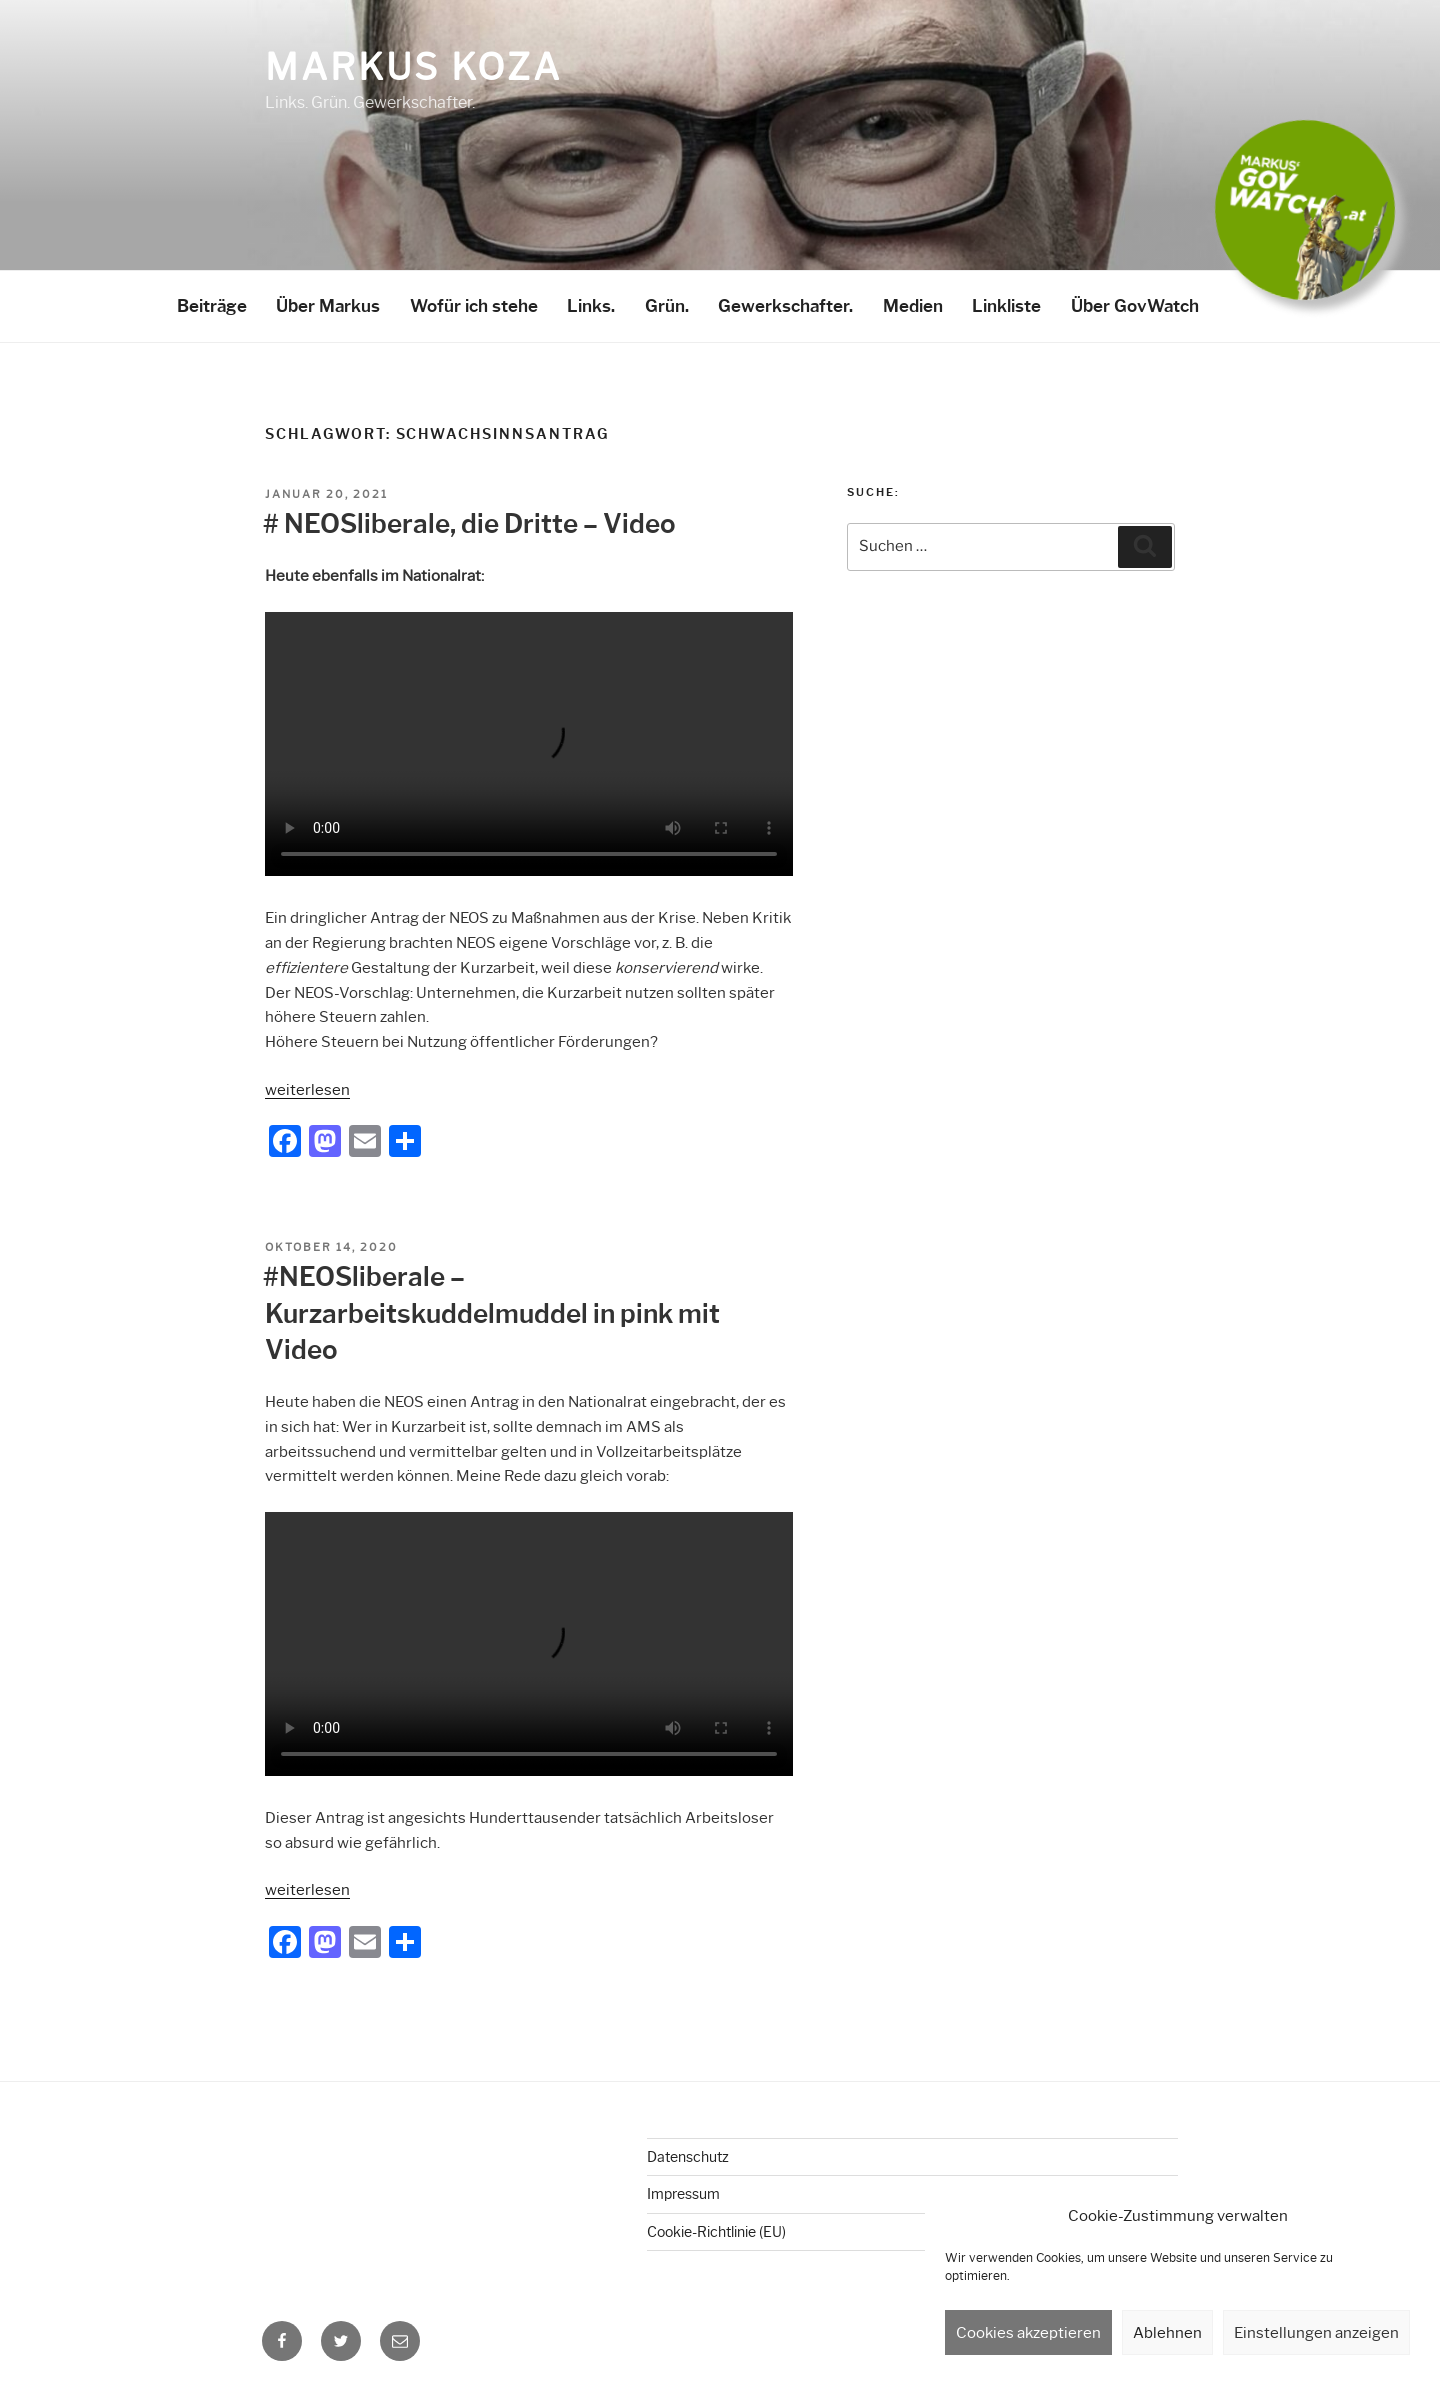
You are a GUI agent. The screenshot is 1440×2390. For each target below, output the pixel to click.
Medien (913, 306)
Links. (591, 306)
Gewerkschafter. (785, 306)
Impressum (683, 2194)
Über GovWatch (1135, 306)
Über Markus (328, 306)
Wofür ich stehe (474, 306)
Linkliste (1006, 306)
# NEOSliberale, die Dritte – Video (469, 524)
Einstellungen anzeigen (1316, 2333)
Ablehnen (1167, 2333)
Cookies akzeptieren (1028, 2333)
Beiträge (212, 306)
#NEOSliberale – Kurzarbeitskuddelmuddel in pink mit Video (491, 1313)
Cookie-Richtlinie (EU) (716, 2232)
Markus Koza (413, 67)
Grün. (667, 306)
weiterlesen (307, 1090)
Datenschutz (688, 2157)
